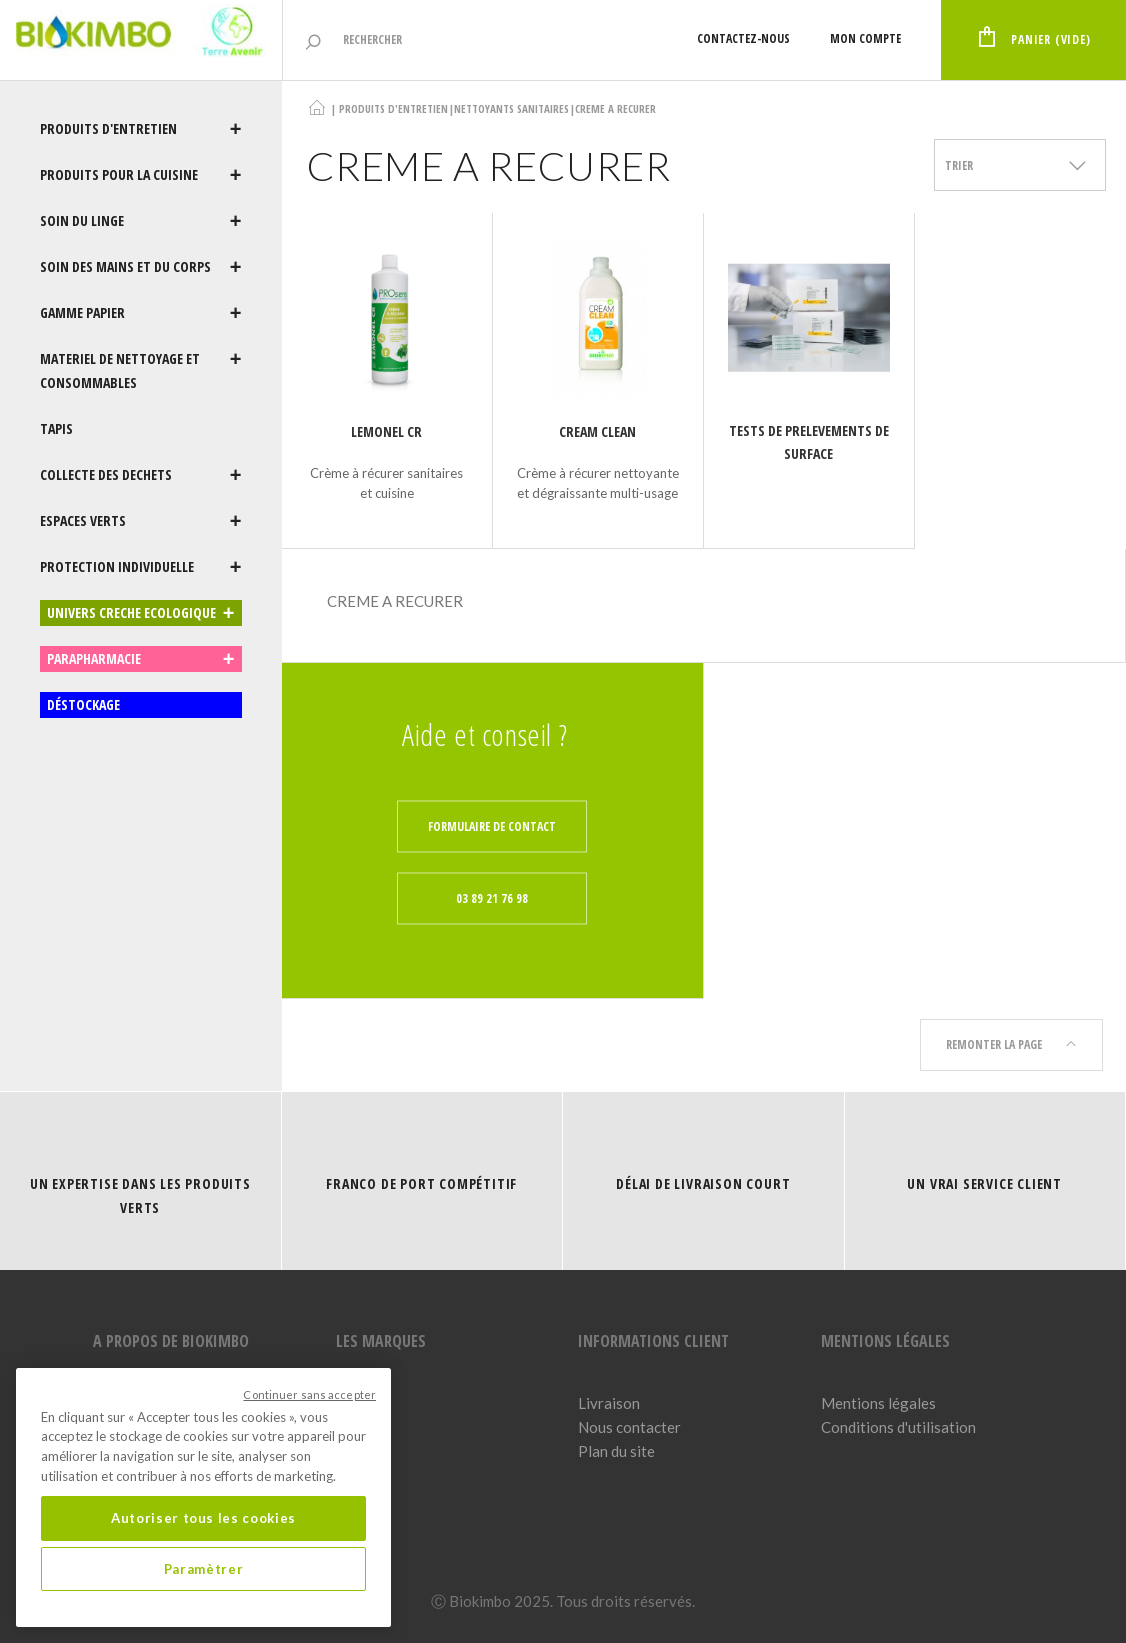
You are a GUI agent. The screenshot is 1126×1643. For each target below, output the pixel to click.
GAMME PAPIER (141, 313)
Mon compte (865, 38)
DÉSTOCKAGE (83, 704)
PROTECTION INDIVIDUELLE (141, 567)
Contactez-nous (743, 38)
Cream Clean (597, 431)
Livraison (609, 1403)
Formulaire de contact (492, 825)
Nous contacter (629, 1427)
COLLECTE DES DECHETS (141, 475)
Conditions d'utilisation (898, 1427)
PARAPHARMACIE (141, 659)
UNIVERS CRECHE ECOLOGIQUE (141, 613)
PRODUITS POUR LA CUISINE (141, 175)
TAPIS (56, 428)
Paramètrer (204, 1569)
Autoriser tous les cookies (203, 1518)
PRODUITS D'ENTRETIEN (141, 129)
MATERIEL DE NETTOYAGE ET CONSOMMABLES (141, 371)
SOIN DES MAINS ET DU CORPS (141, 267)
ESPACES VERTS (141, 521)
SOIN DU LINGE (141, 221)
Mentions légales (878, 1403)
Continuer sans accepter (309, 1394)
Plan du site (616, 1451)
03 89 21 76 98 (492, 897)
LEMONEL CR (386, 431)
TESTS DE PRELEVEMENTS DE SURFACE (809, 442)
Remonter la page (1011, 1044)
